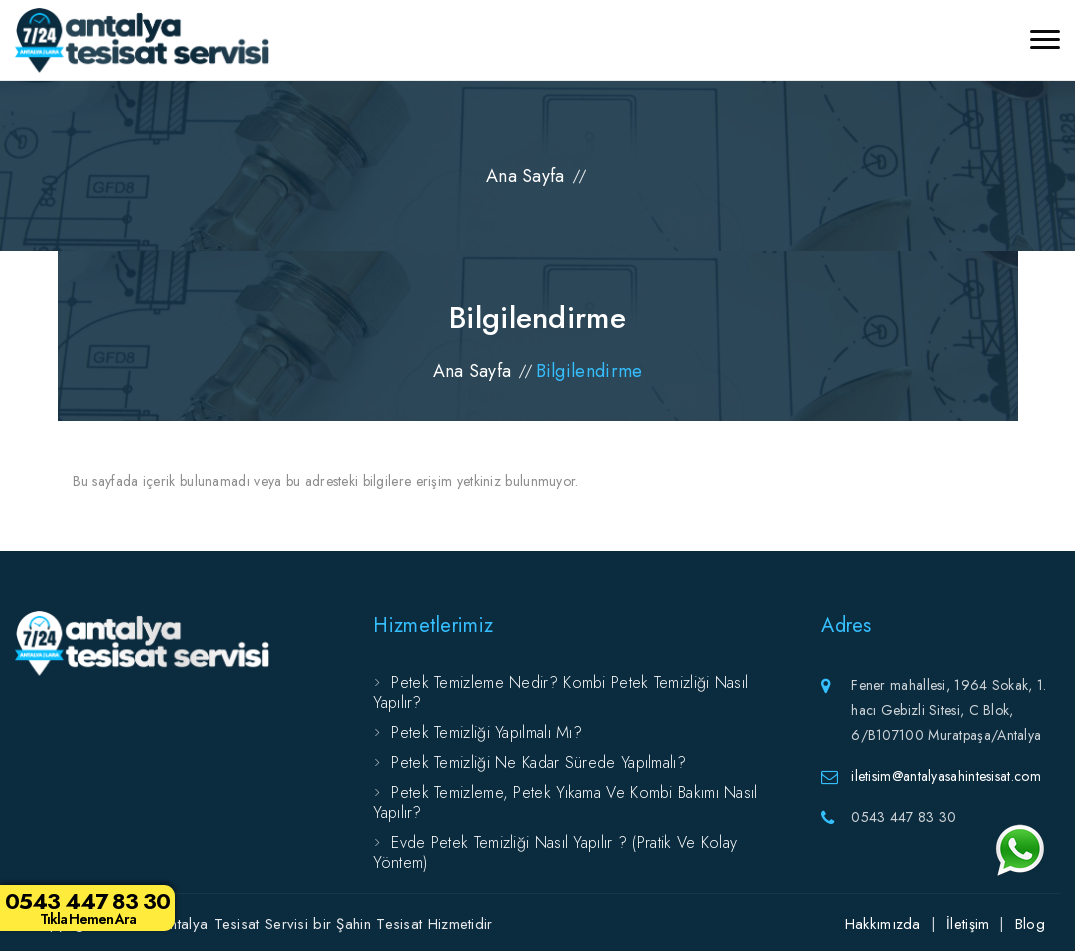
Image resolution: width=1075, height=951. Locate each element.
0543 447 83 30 (87, 907)
